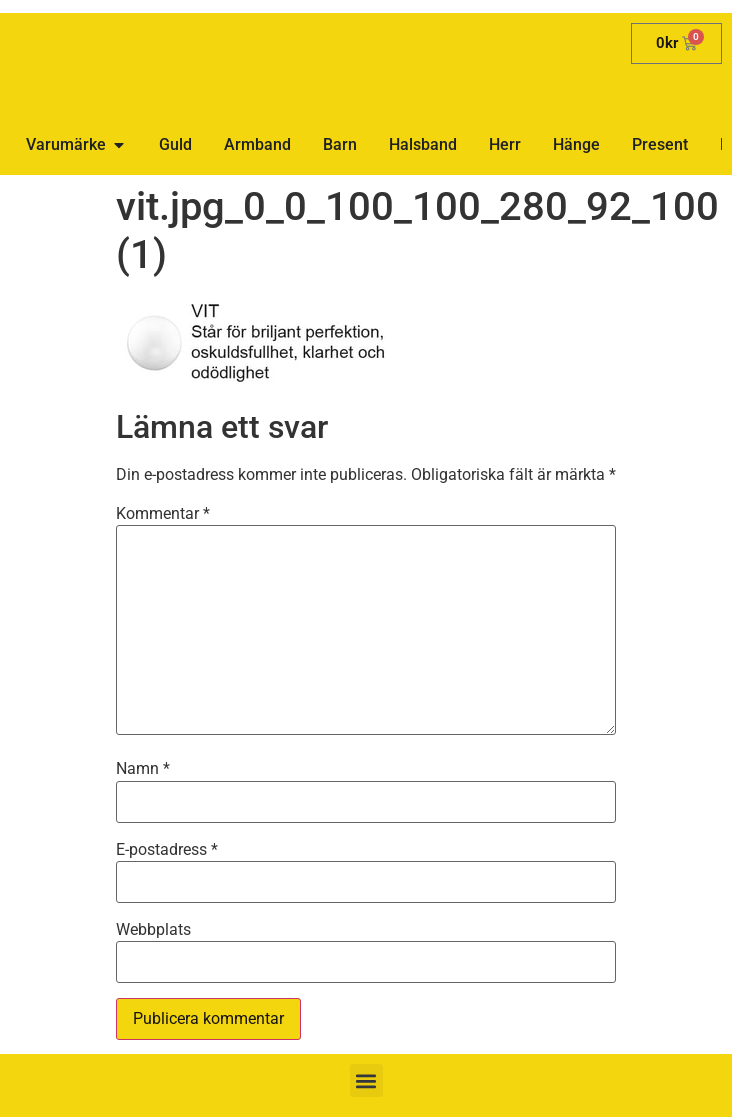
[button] (366, 1080)
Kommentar (163, 514)
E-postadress (167, 850)
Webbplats (153, 930)
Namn (143, 769)
